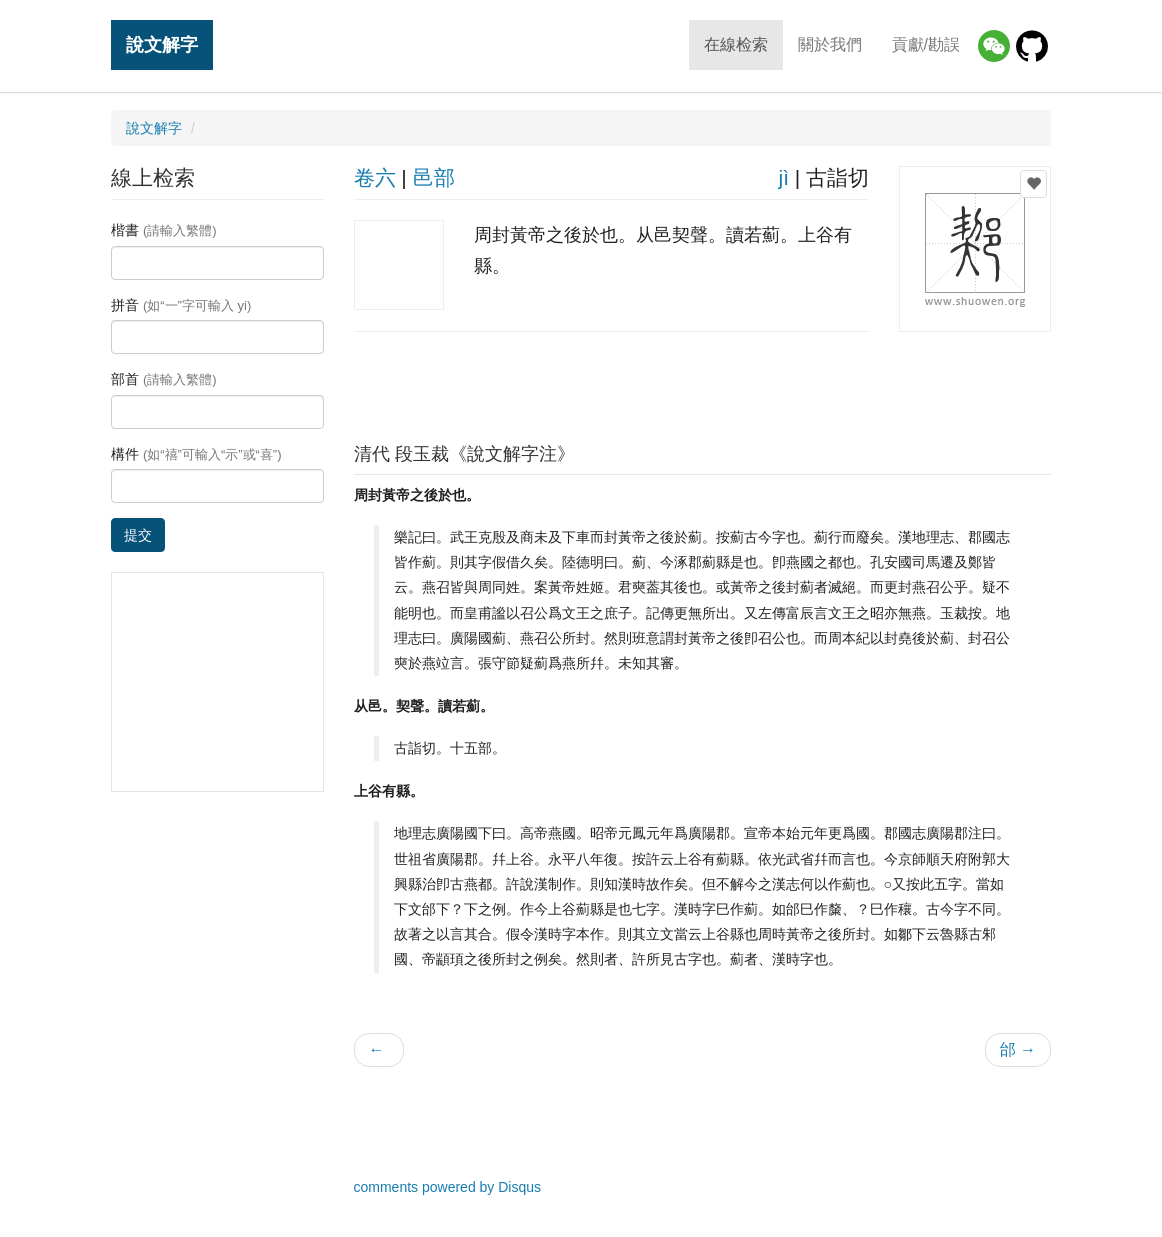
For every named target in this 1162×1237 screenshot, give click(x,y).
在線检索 (736, 44)
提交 (138, 535)
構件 (196, 454)
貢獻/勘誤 (926, 44)
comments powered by (448, 1187)
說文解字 (162, 44)
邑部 (434, 177)
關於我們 (830, 44)
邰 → (1018, 1049)
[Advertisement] (702, 382)
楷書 (164, 230)
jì (784, 177)
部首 (164, 379)
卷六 (375, 177)
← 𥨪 (379, 1049)
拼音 (181, 305)
